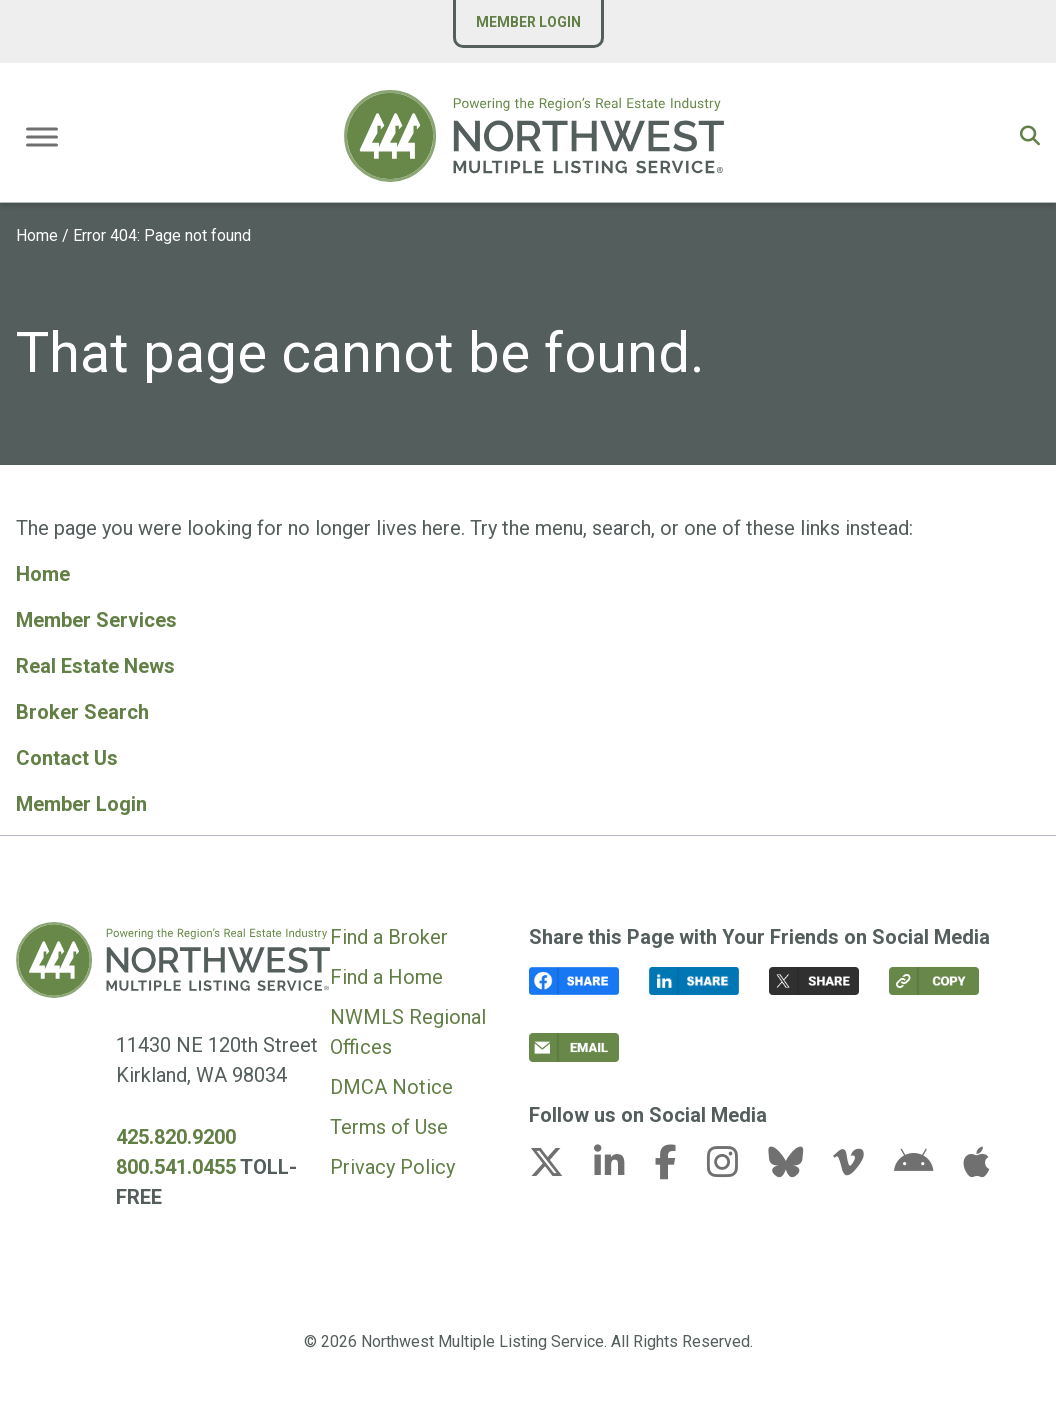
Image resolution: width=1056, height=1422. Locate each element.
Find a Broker (389, 937)
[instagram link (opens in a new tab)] (735, 1168)
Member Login (528, 22)
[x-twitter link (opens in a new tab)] (559, 1168)
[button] (1030, 136)
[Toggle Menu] (42, 136)
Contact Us (67, 758)
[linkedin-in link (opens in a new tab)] (622, 1168)
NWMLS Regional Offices (408, 1032)
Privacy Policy (392, 1167)
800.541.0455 (176, 1167)
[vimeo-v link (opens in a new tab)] (861, 1168)
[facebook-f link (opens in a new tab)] (678, 1168)
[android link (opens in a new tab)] (926, 1168)
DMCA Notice (391, 1087)
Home (37, 235)
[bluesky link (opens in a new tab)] (798, 1168)
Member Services (96, 620)
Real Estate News (95, 666)
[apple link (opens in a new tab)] (976, 1168)
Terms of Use (389, 1127)
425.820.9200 (176, 1137)
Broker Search (82, 712)
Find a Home (386, 977)
